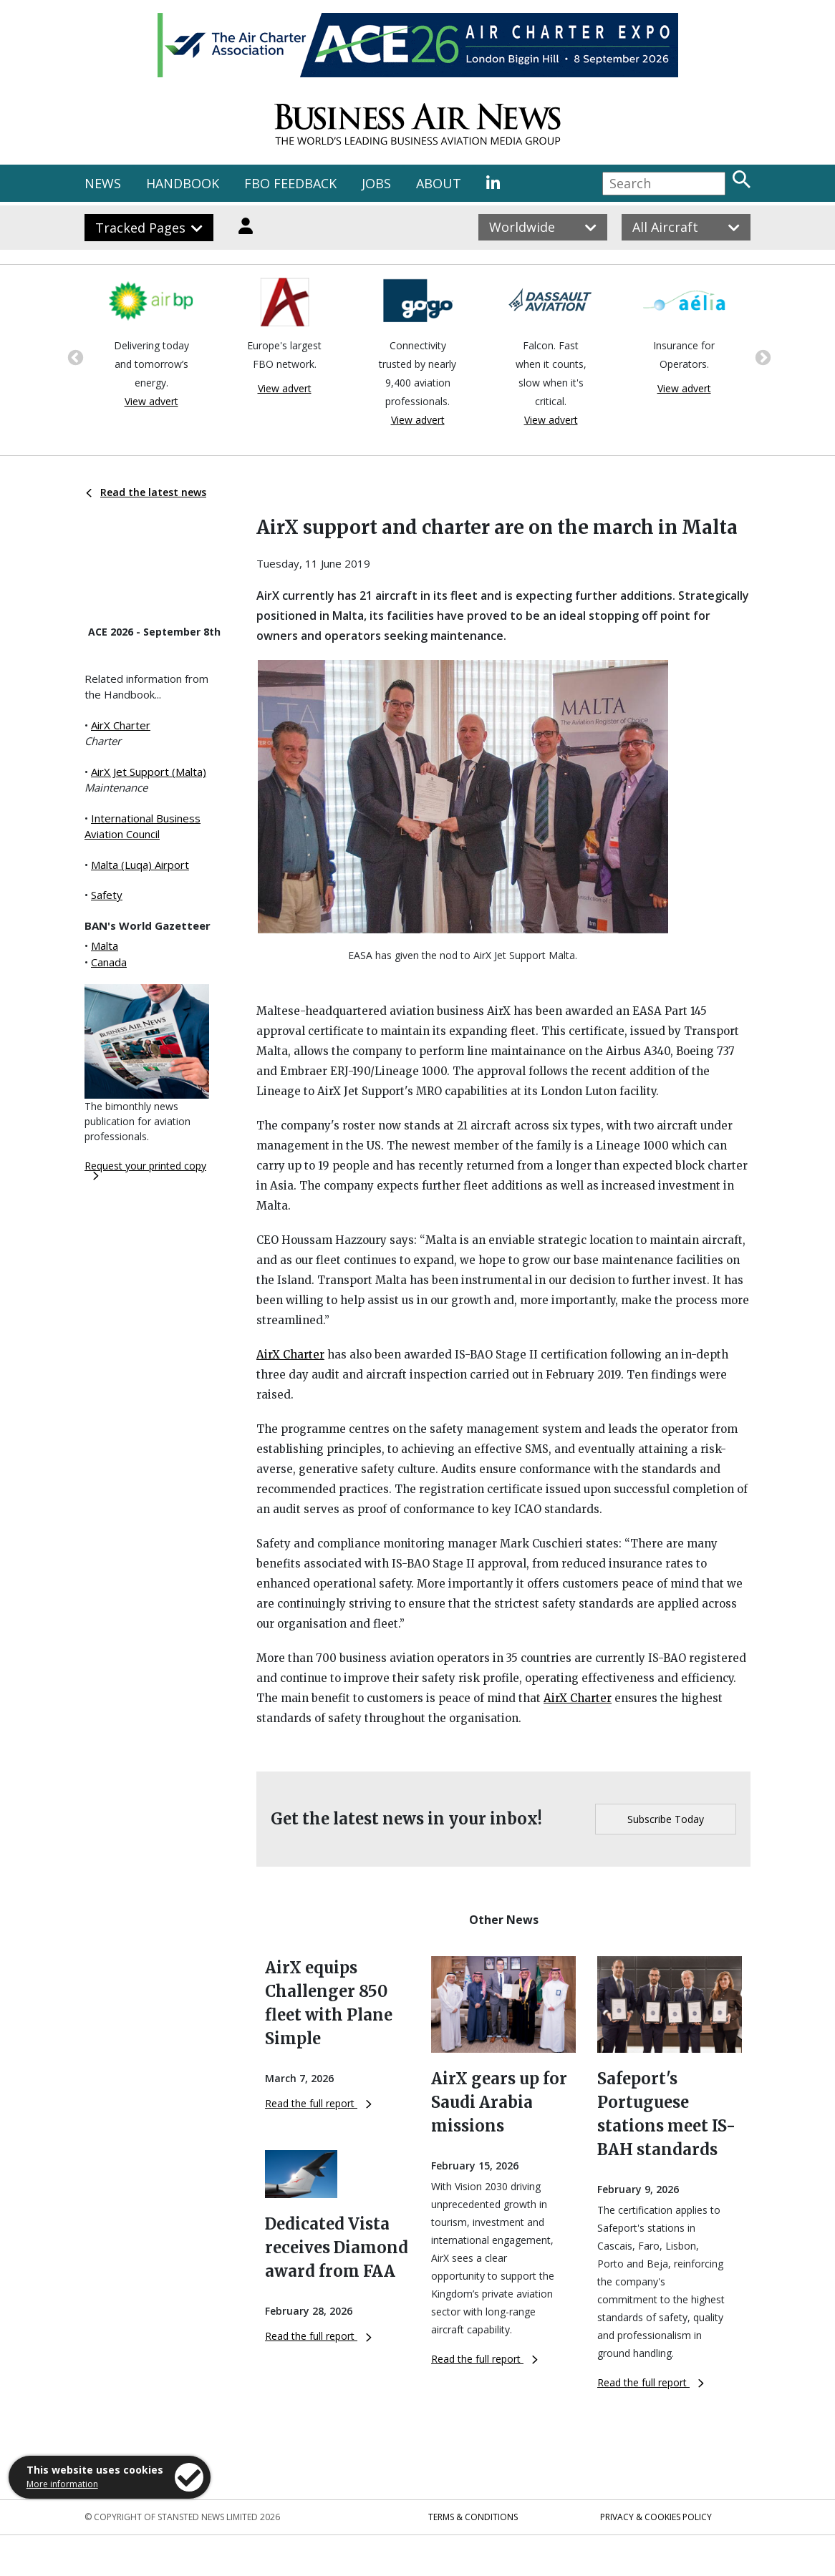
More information (62, 2484)
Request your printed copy (145, 1169)
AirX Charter (120, 725)
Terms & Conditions (473, 2517)
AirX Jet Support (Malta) (148, 771)
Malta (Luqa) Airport (140, 864)
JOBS (376, 183)
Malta (104, 945)
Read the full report (318, 2103)
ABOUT (438, 183)
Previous (74, 356)
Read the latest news (146, 492)
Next (761, 356)
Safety (106, 895)
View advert (151, 401)
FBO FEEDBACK (290, 183)
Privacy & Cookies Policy (656, 2517)
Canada (109, 962)
